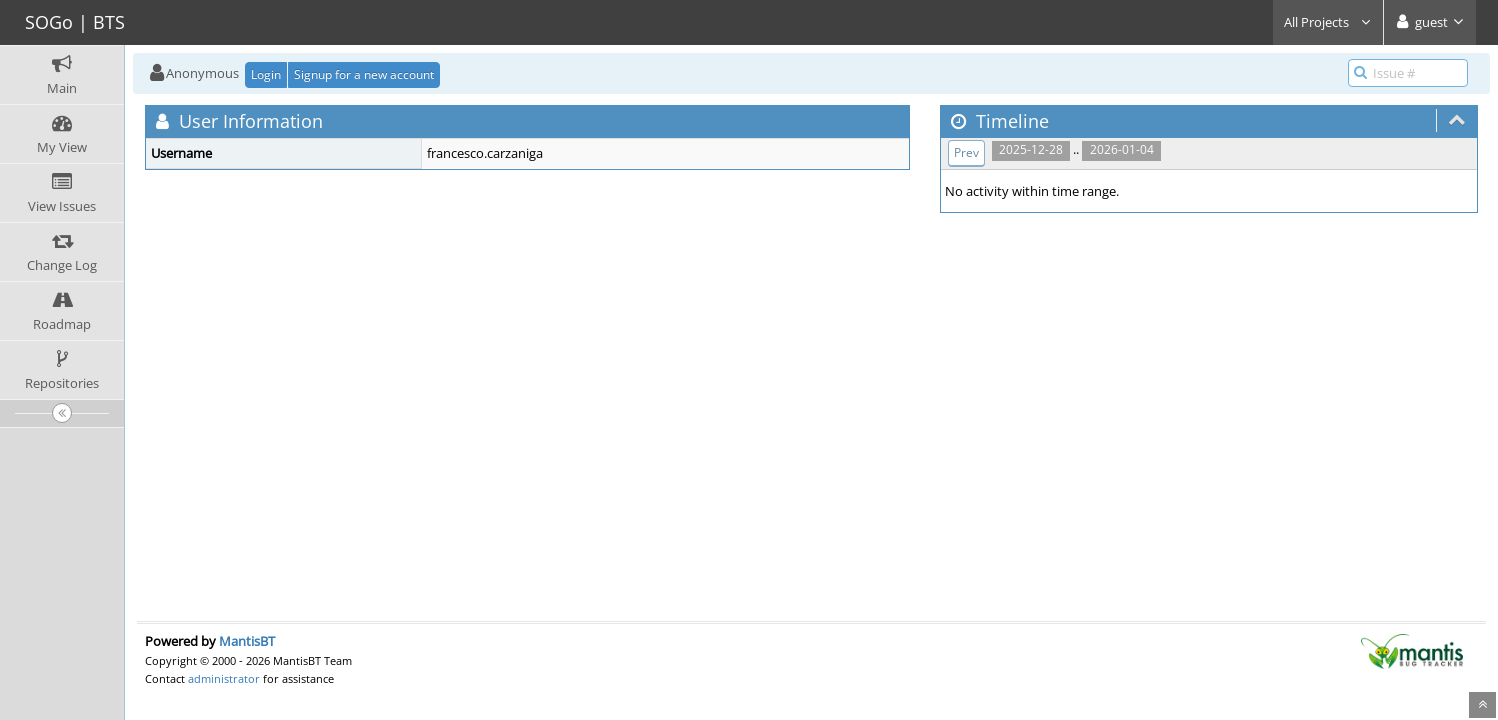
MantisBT (247, 641)
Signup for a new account (364, 74)
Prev (966, 152)
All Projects (1328, 22)
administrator (224, 678)
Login (266, 74)
